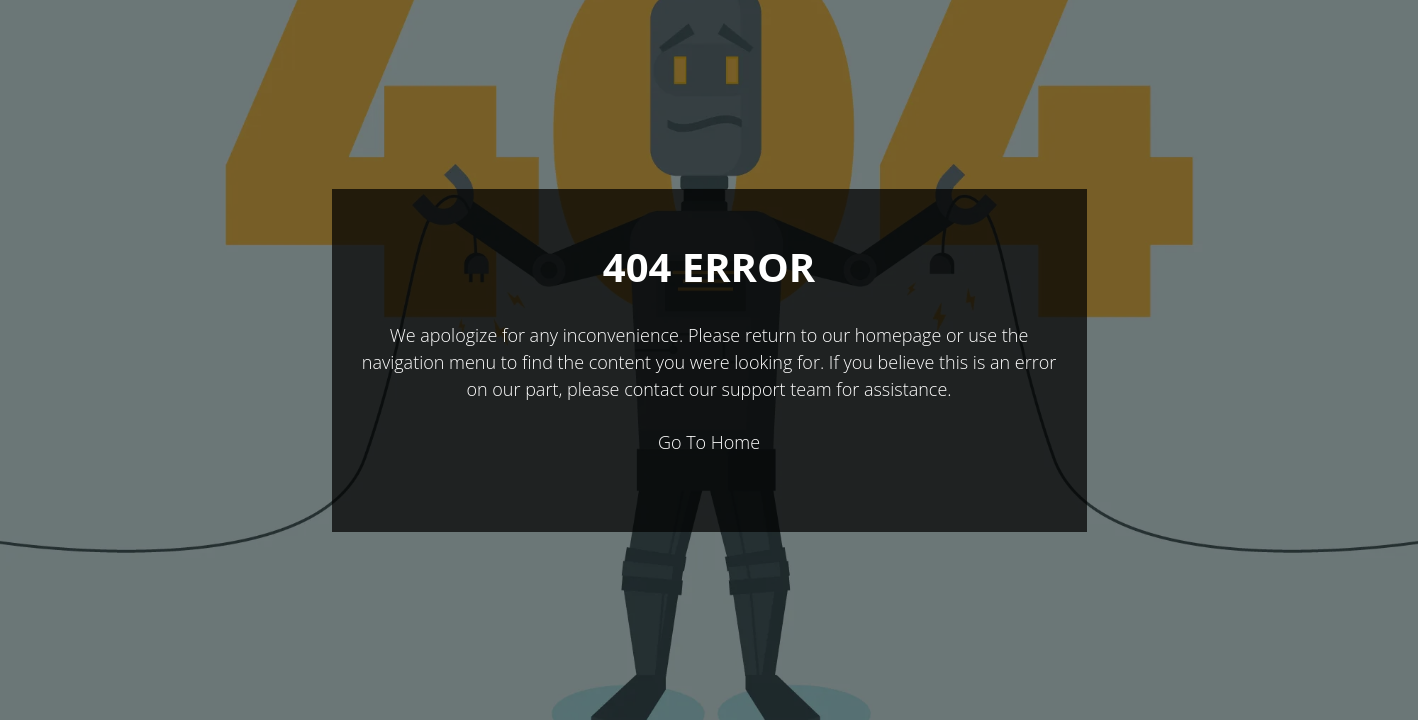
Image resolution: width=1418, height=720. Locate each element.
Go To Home (709, 442)
